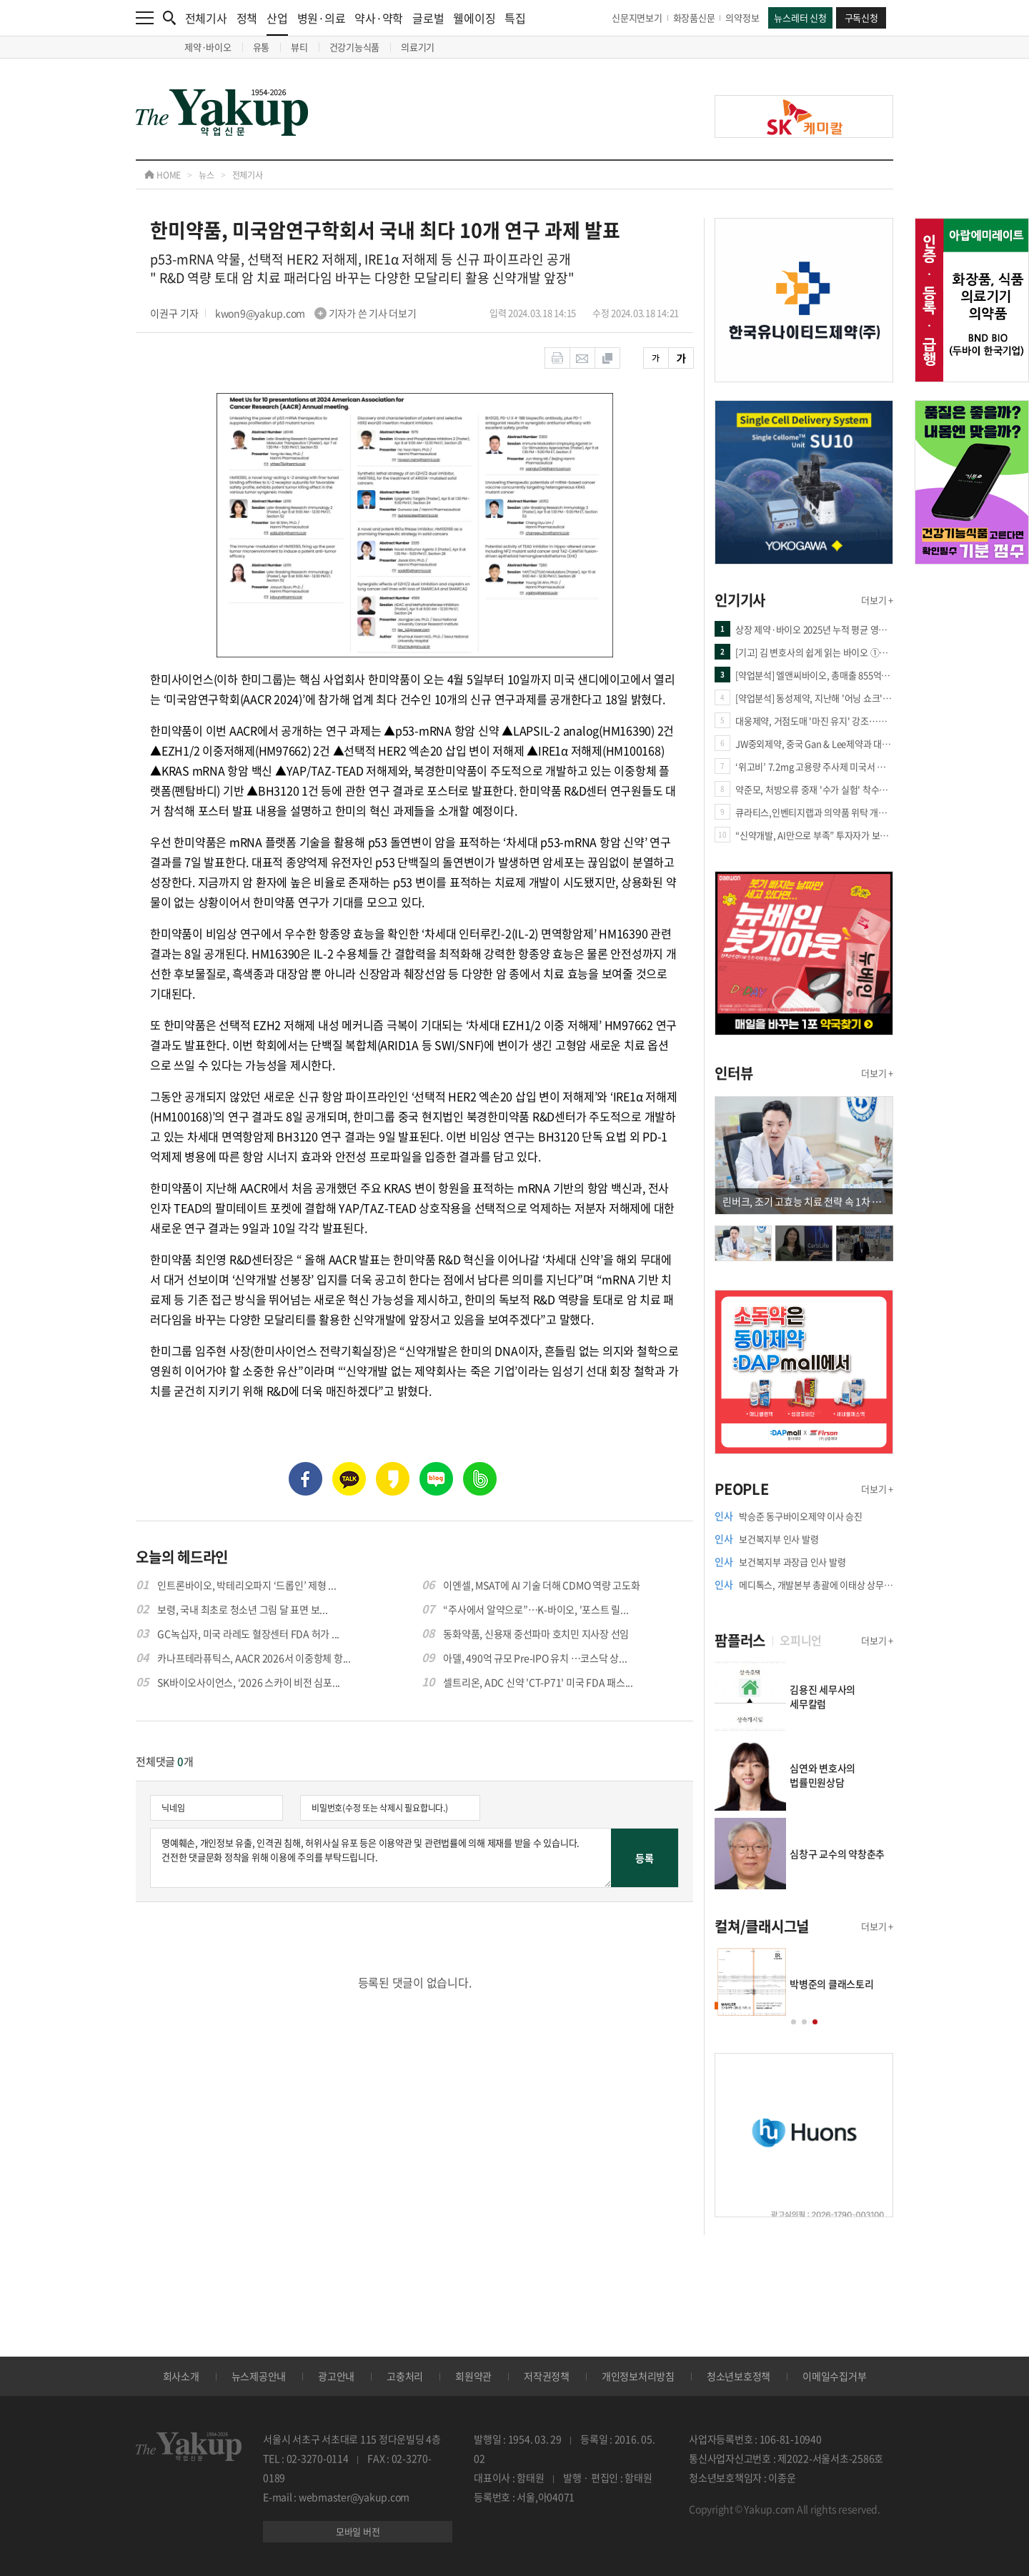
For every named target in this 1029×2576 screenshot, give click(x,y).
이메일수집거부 (834, 2376)
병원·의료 (321, 17)
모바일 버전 (358, 2531)
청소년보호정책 (738, 2376)
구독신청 (861, 17)
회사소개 (181, 2376)
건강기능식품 (354, 47)
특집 (515, 17)
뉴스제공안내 (259, 2376)
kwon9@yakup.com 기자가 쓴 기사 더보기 (316, 313)
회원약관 (473, 2376)
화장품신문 (694, 17)
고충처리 (405, 2376)
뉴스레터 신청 (800, 17)
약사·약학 (378, 17)
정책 (247, 17)
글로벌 (428, 17)
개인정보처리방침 (638, 2376)
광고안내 (336, 2376)
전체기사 (206, 17)
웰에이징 (474, 17)
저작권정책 (547, 2376)
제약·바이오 (208, 47)
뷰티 (299, 47)
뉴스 (206, 175)
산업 (277, 22)
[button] (793, 2021)
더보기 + (877, 600)
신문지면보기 (637, 17)
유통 (261, 47)
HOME (162, 175)
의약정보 (742, 17)
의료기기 (417, 47)
